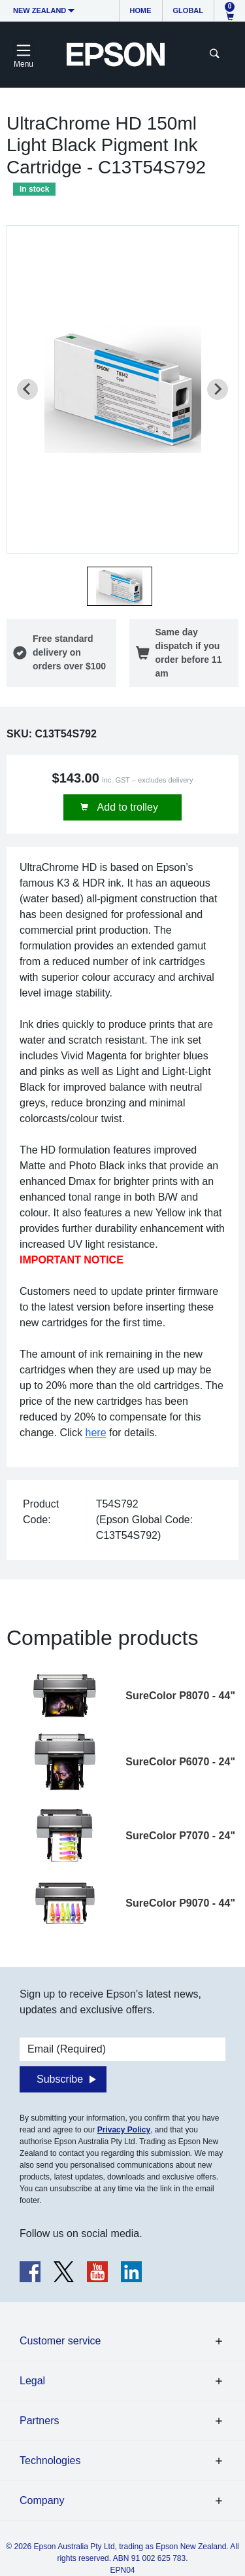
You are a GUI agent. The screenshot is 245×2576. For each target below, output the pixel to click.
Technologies (50, 2460)
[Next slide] (217, 389)
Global (188, 10)
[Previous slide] (27, 389)
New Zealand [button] (39, 10)
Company (42, 2500)
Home (141, 10)
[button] (119, 586)
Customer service (60, 2340)
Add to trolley (126, 807)
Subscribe (60, 2079)
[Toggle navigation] (23, 54)
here (96, 1432)
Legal (32, 2380)
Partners (39, 2420)
